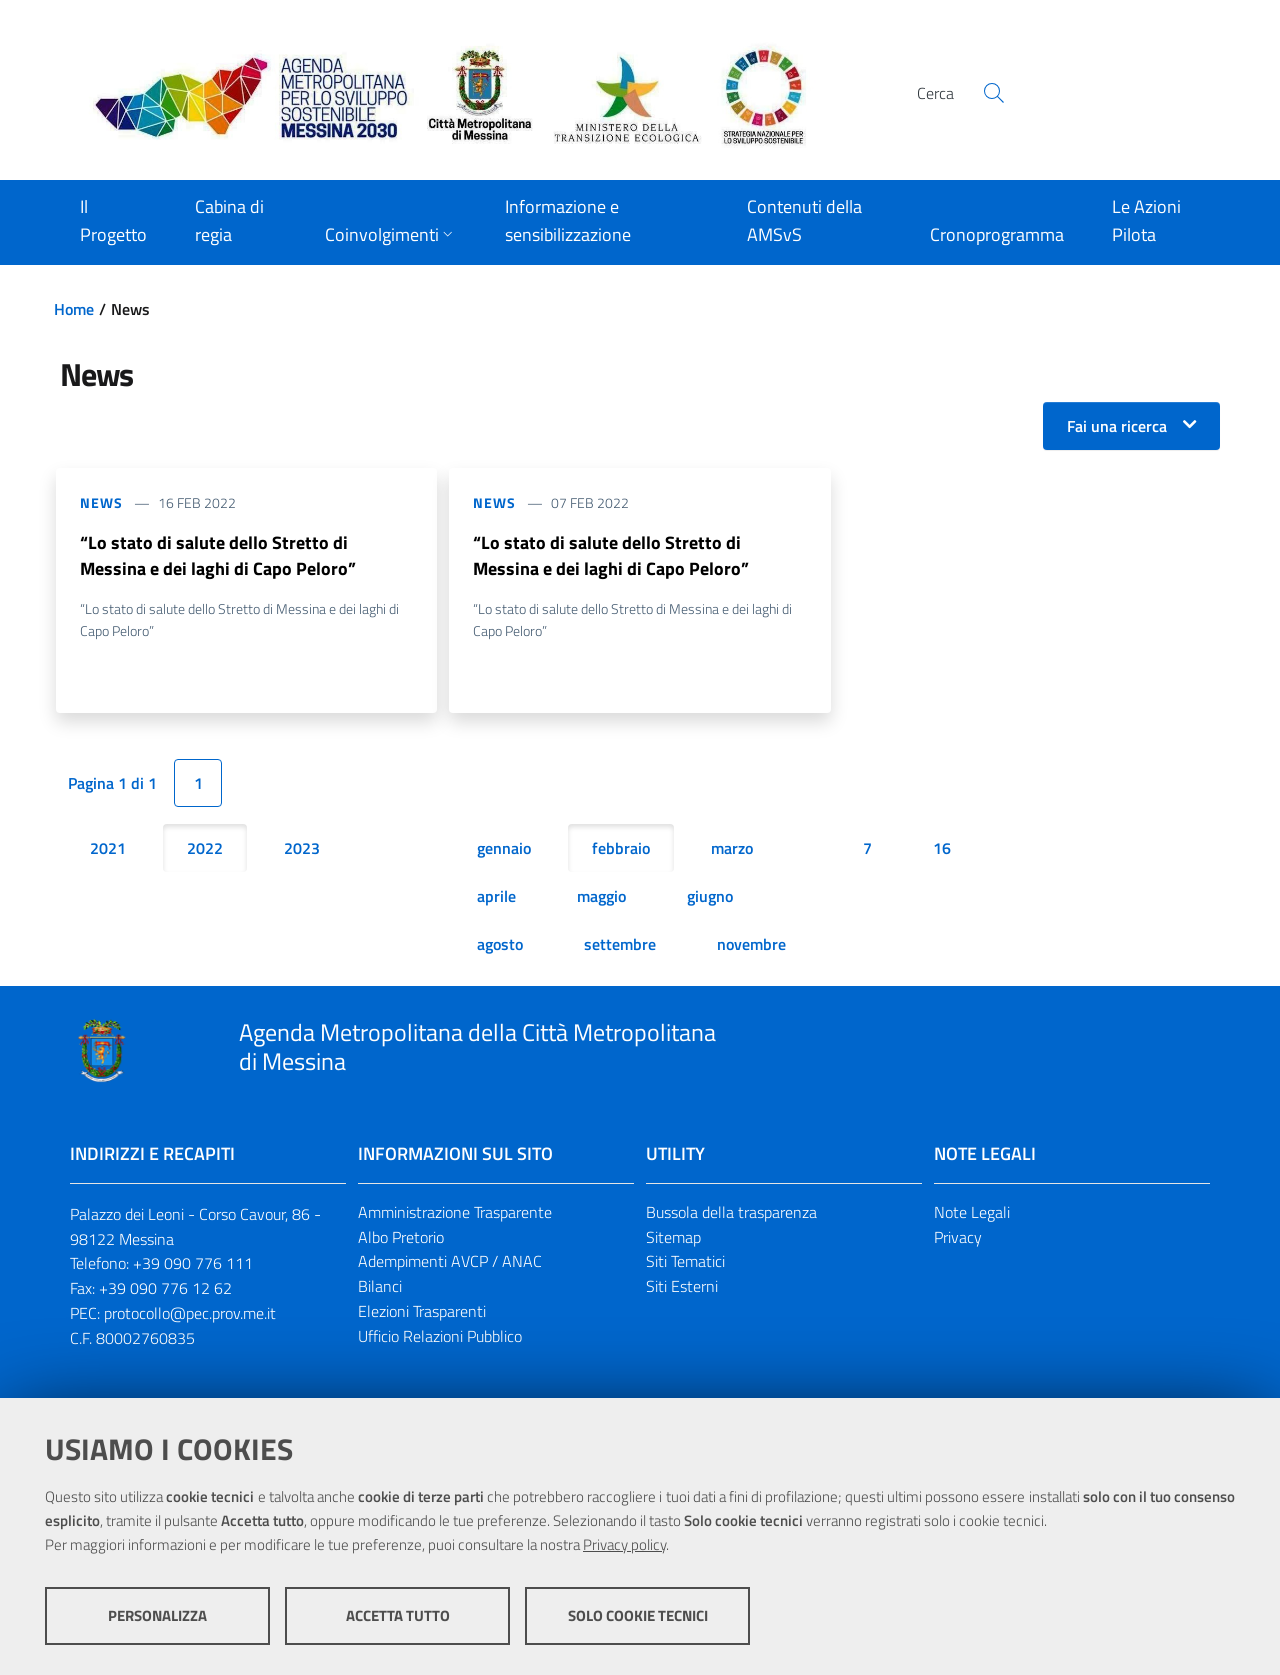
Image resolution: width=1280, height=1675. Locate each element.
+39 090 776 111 (193, 1264)
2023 (302, 848)
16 (942, 848)
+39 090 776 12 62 (165, 1289)
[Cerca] (994, 93)
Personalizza (157, 1615)
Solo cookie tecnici (638, 1615)
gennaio (504, 848)
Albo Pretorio (401, 1237)
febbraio (621, 848)
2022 (205, 848)
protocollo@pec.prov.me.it (190, 1313)
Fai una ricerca (1117, 426)
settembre (620, 944)
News (101, 502)
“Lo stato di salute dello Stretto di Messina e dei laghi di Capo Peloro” (218, 555)
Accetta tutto (398, 1615)
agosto (500, 944)
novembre (751, 944)
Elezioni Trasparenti (422, 1311)
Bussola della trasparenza (731, 1212)
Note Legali (972, 1212)
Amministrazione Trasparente (455, 1212)
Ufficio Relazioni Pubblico (440, 1336)
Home (74, 309)
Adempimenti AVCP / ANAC (450, 1262)
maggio (601, 896)
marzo (732, 848)
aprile (496, 896)
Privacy (958, 1237)
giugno (710, 896)
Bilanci (380, 1287)
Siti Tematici (685, 1262)
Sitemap (673, 1237)
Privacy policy (624, 1544)
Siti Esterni (682, 1287)
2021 (108, 848)
